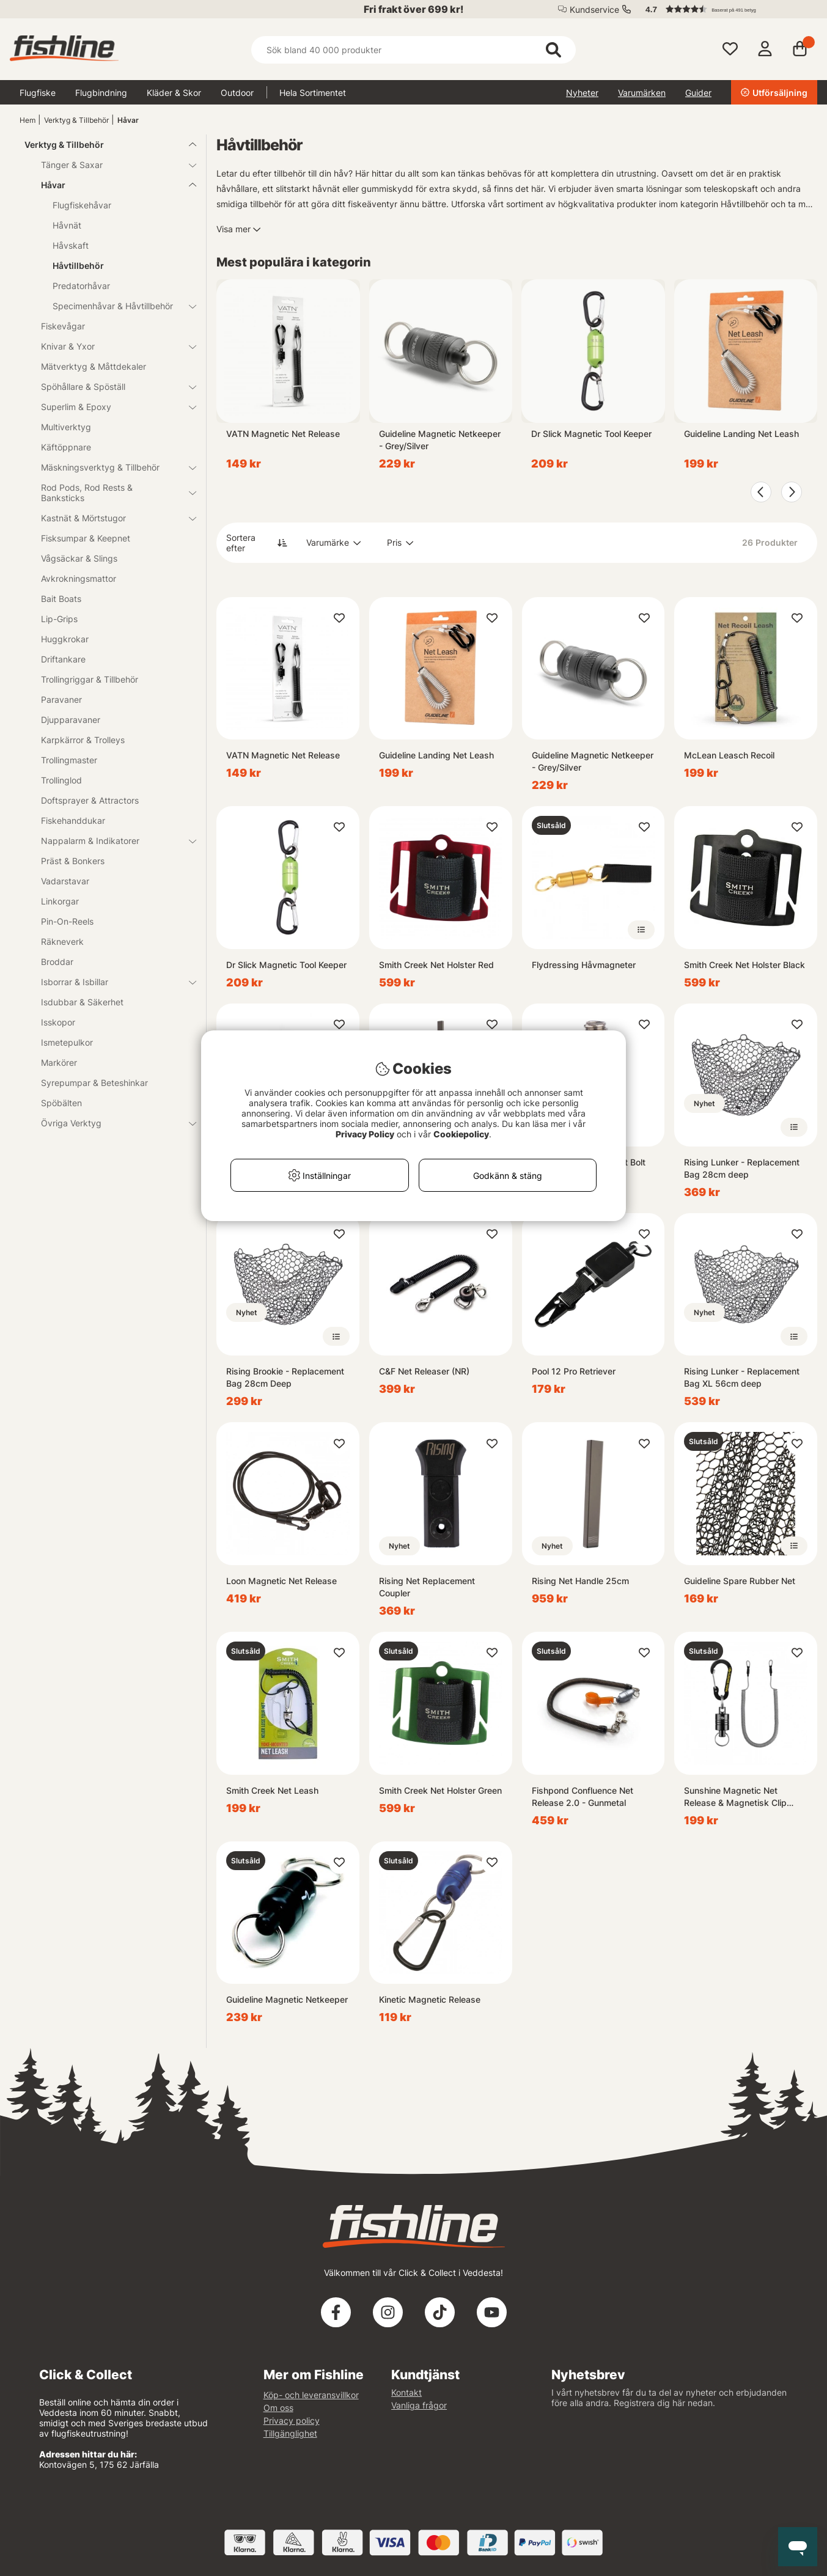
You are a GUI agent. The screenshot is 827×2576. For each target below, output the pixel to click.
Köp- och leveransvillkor (311, 2395)
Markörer (59, 1062)
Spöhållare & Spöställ (111, 386)
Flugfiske (38, 92)
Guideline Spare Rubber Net (739, 1581)
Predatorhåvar (81, 286)
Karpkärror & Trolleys (83, 740)
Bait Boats (61, 598)
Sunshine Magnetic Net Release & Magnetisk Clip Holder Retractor (735, 1797)
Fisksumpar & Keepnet (85, 538)
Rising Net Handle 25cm (580, 1581)
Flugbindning (101, 92)
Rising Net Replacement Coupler (427, 1587)
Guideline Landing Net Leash (741, 433)
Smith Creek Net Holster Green (440, 1790)
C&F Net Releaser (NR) (424, 1371)
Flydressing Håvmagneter (584, 965)
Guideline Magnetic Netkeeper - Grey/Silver (440, 439)
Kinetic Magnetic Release (429, 1999)
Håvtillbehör (78, 265)
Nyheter (582, 92)
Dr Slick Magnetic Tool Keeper (591, 433)
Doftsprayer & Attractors (90, 800)
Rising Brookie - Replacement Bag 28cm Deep (285, 1377)
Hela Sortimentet (312, 92)
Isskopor (58, 1022)
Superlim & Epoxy (111, 407)
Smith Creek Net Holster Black (744, 965)
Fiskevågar (63, 326)
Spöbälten (61, 1103)
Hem (27, 120)
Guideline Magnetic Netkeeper (287, 1999)
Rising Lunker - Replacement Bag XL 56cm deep (741, 1377)
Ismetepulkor (67, 1042)
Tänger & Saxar (111, 165)
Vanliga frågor (419, 2405)
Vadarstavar (65, 881)
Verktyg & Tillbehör (76, 120)
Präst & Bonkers (73, 861)
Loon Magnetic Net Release (281, 1581)
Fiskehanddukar (73, 820)
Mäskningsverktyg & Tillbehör (111, 467)
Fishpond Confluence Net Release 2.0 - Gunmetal (582, 1796)
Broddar (57, 961)
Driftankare (63, 659)
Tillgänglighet (290, 2433)
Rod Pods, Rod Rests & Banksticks (111, 492)
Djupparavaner (70, 719)
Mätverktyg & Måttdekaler (93, 366)
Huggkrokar (65, 639)
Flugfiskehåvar (82, 205)
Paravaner (61, 699)
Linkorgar (60, 901)
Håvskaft (71, 245)
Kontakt (406, 2392)
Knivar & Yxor (111, 346)
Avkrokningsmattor (78, 578)
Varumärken (642, 92)
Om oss (278, 2407)
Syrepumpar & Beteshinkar (94, 1082)
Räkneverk (62, 941)
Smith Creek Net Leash (272, 1790)
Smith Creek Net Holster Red (436, 965)
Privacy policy (291, 2420)
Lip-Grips (59, 619)
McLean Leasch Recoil (729, 755)
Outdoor (237, 92)
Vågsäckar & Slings (79, 558)
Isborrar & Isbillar (111, 982)
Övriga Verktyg (111, 1123)
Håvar (128, 120)
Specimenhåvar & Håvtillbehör (117, 306)
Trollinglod (61, 780)
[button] (725, 9)
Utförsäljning (774, 92)
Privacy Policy (365, 1134)
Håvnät (67, 225)
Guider (698, 92)
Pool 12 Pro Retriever (574, 1371)
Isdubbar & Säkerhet (82, 1002)
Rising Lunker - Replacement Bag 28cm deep (741, 1168)
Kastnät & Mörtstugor (111, 518)
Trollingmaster (69, 760)
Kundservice (594, 9)
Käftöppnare (66, 447)
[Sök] (413, 50)
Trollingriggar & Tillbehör (89, 679)
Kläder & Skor (174, 92)
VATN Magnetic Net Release (283, 433)
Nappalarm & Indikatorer (111, 840)
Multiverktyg (66, 427)
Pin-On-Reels (67, 921)
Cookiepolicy (461, 1134)
